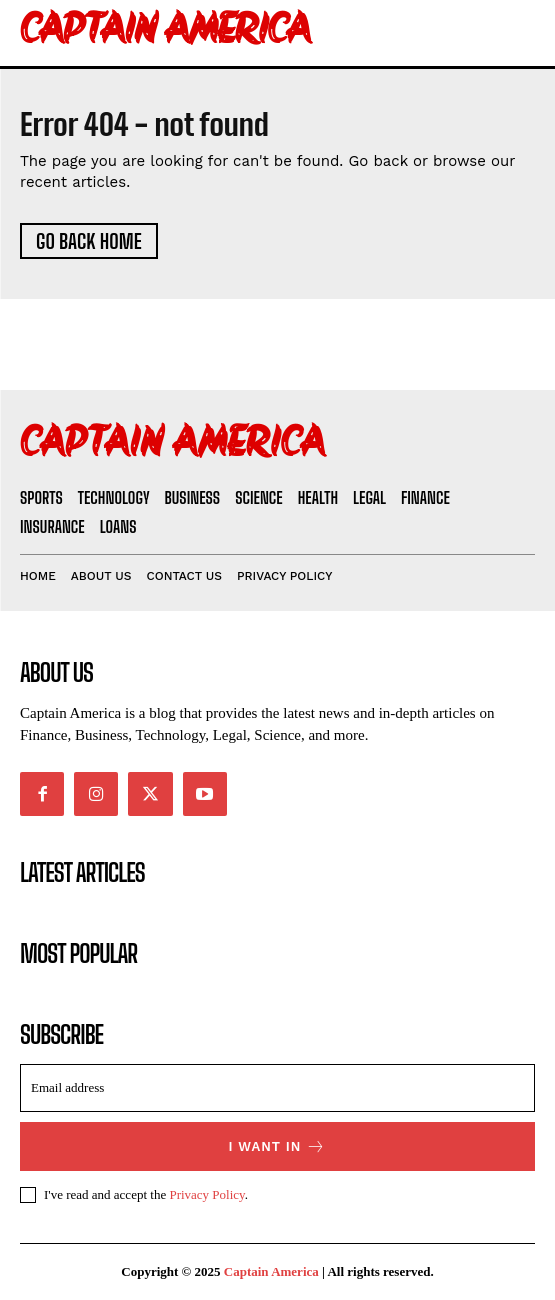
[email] (277, 1088)
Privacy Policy (206, 1194)
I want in (278, 1146)
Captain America (271, 1271)
